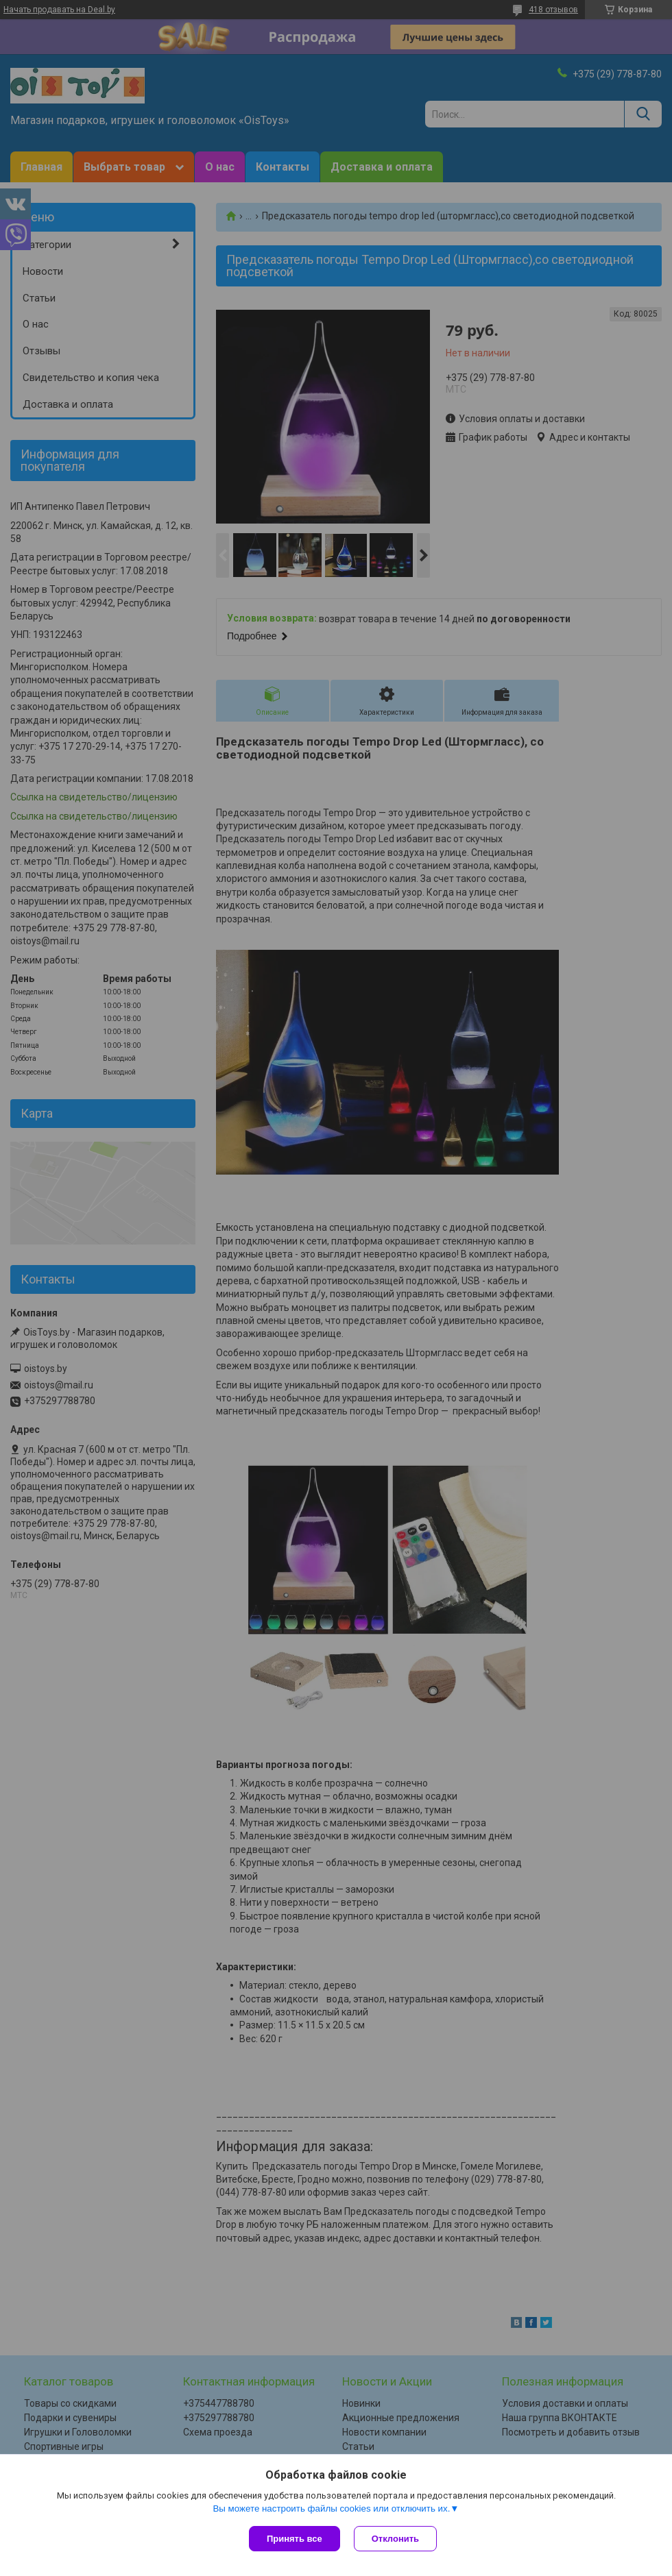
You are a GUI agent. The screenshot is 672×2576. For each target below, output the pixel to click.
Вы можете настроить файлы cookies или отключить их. (331, 2508)
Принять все (294, 2539)
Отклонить (395, 2539)
